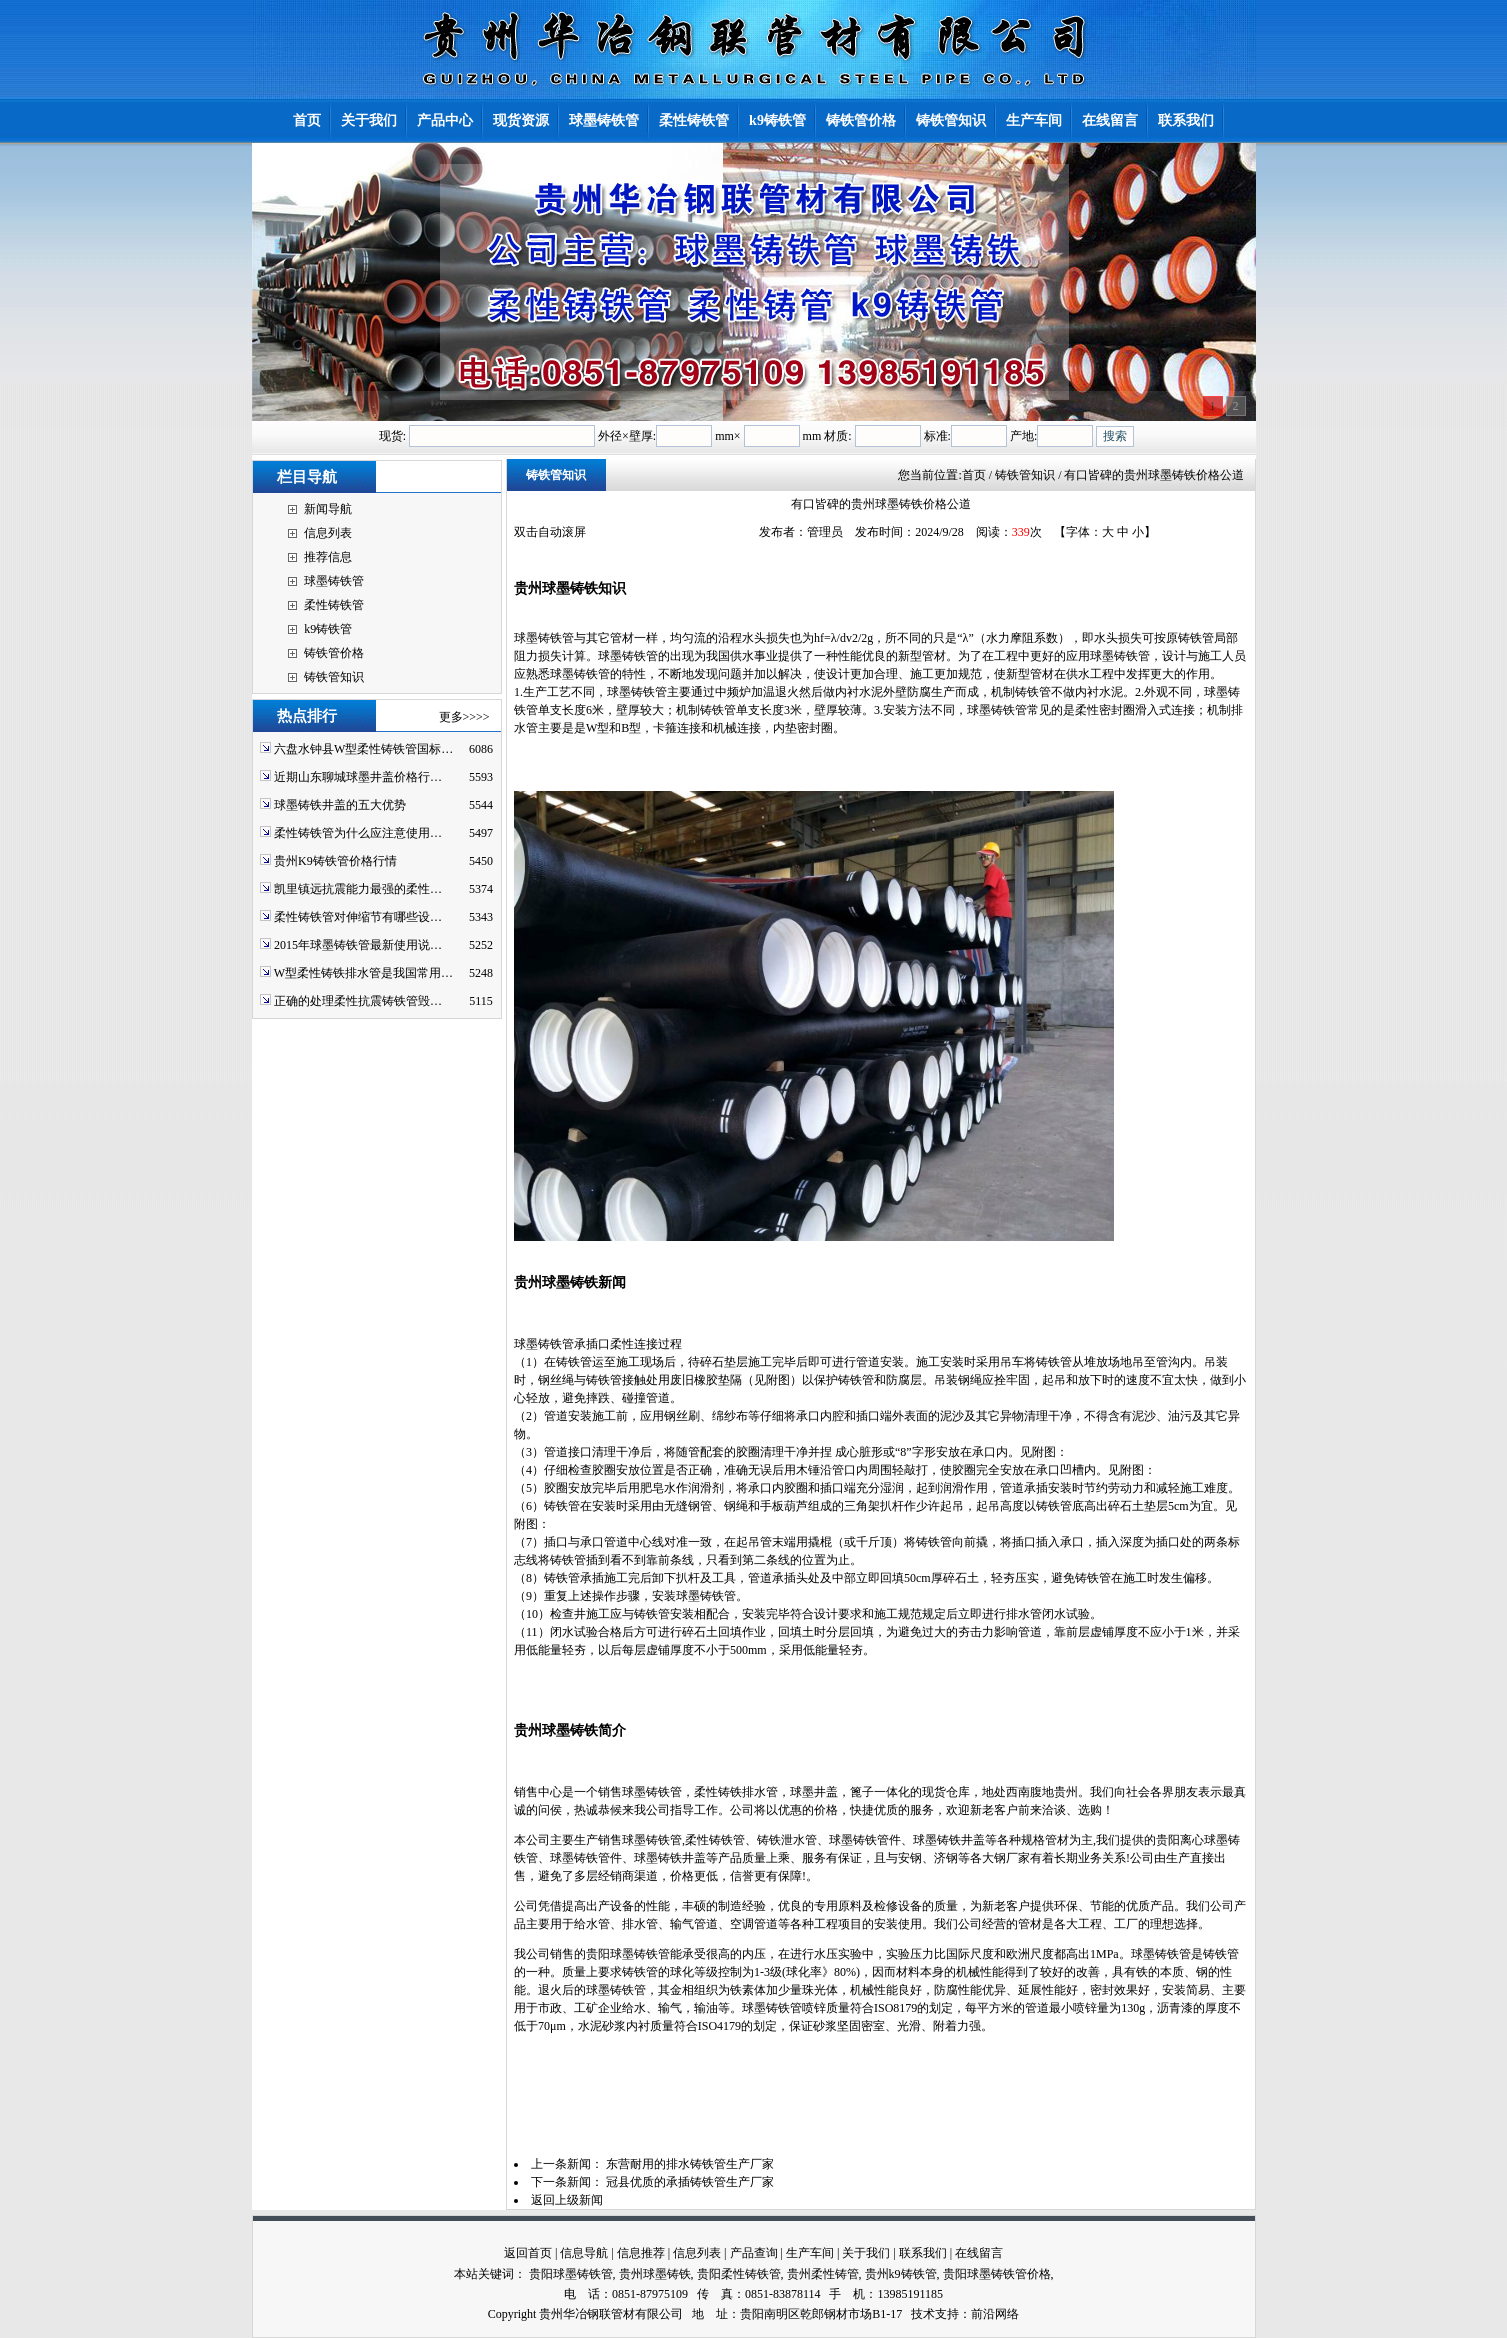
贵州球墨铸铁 (655, 2274)
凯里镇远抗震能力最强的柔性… (358, 889)
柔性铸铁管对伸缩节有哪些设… (358, 917)
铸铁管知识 (334, 677)
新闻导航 (328, 509)
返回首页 (528, 2253)
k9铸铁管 (328, 629)
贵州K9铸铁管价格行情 (335, 861)
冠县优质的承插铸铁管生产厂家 (690, 2182)
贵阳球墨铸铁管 (571, 2274)
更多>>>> (464, 717)
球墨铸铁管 (334, 581)
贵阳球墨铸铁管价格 (997, 2274)
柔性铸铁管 (334, 605)
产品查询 (754, 2253)
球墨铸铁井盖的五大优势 (340, 805)
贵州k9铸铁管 (901, 2274)
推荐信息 (328, 557)
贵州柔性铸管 (823, 2274)
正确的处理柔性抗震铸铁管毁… (358, 1001)
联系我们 (923, 2253)
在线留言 (979, 2253)
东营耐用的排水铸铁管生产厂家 (690, 2164)
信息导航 (584, 2253)
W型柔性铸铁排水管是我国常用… (363, 973)
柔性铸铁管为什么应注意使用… (358, 833)
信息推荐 (641, 2253)
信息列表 (328, 533)
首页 (974, 475)
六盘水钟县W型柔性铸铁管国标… (363, 749)
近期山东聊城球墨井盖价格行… (358, 777)
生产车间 (810, 2253)
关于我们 (866, 2253)
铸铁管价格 (334, 653)
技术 (923, 2314)
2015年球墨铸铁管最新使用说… (358, 945)
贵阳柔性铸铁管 (739, 2274)
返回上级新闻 (567, 2200)
